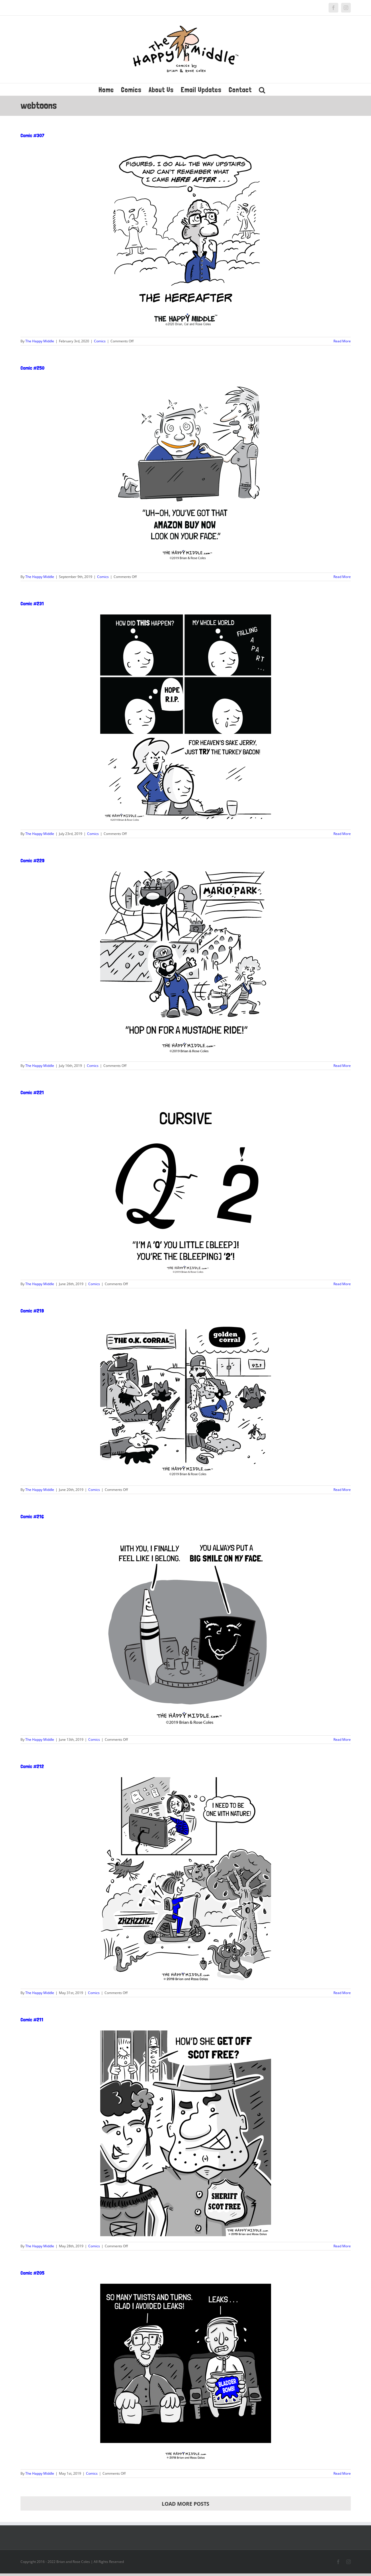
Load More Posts (185, 2503)
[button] (262, 89)
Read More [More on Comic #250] (342, 576)
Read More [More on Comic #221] (342, 1283)
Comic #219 (32, 1311)
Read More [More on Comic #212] (342, 1992)
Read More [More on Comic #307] (342, 341)
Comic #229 (32, 860)
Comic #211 (32, 2019)
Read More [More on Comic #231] (342, 833)
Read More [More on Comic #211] (342, 2246)
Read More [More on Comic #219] (342, 1489)
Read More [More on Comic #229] (342, 1065)
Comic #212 (32, 1766)
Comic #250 (32, 368)
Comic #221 (32, 1092)
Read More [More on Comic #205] (342, 2473)
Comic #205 (32, 2273)
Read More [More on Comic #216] (342, 1739)
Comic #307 (32, 135)
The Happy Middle (39, 341)
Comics (100, 341)
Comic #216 (32, 1516)
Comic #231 (32, 603)
